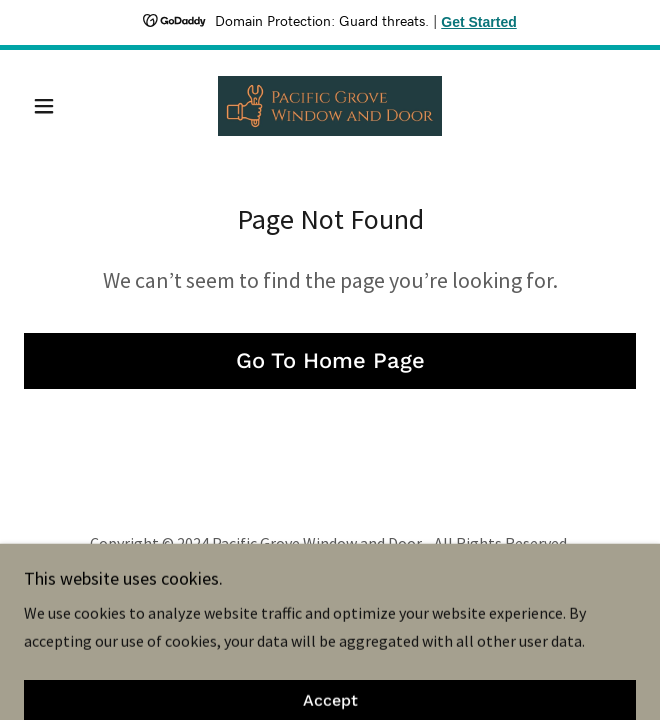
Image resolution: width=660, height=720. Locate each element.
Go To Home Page (330, 360)
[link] (330, 106)
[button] (70, 106)
